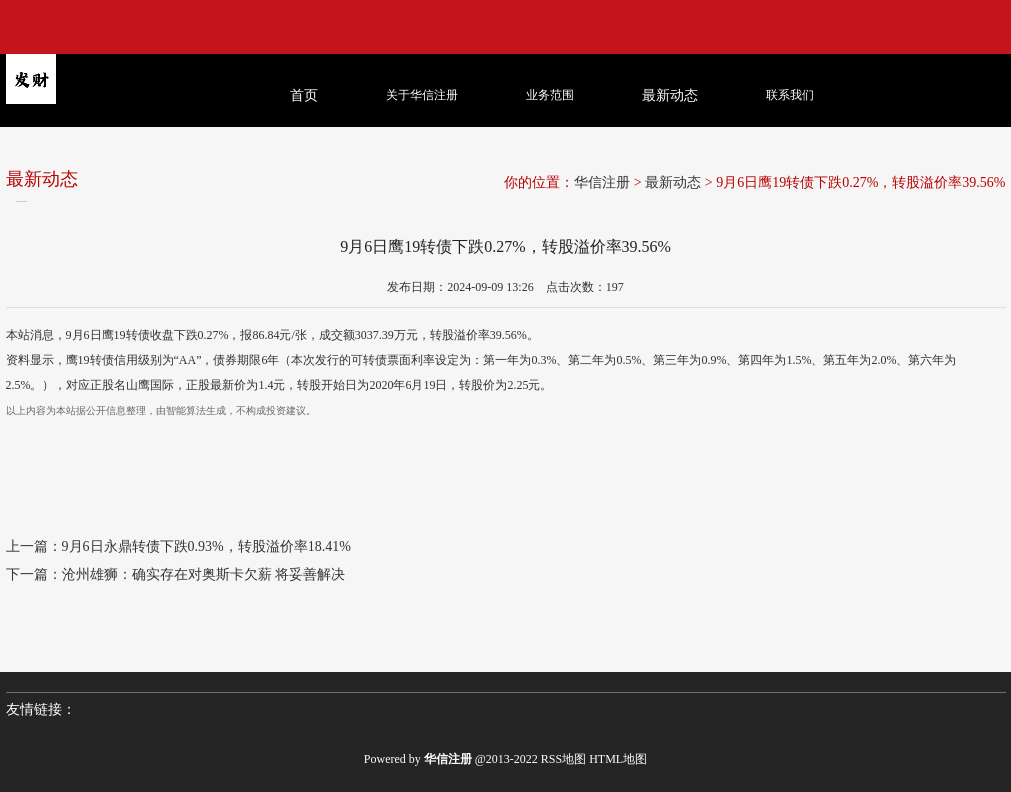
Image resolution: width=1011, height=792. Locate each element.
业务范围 (550, 95)
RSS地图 (563, 759)
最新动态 (673, 182)
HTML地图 (618, 759)
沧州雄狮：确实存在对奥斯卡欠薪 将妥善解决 (204, 574)
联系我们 (790, 95)
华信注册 (602, 182)
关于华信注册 (422, 95)
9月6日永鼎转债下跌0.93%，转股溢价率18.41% (206, 546)
